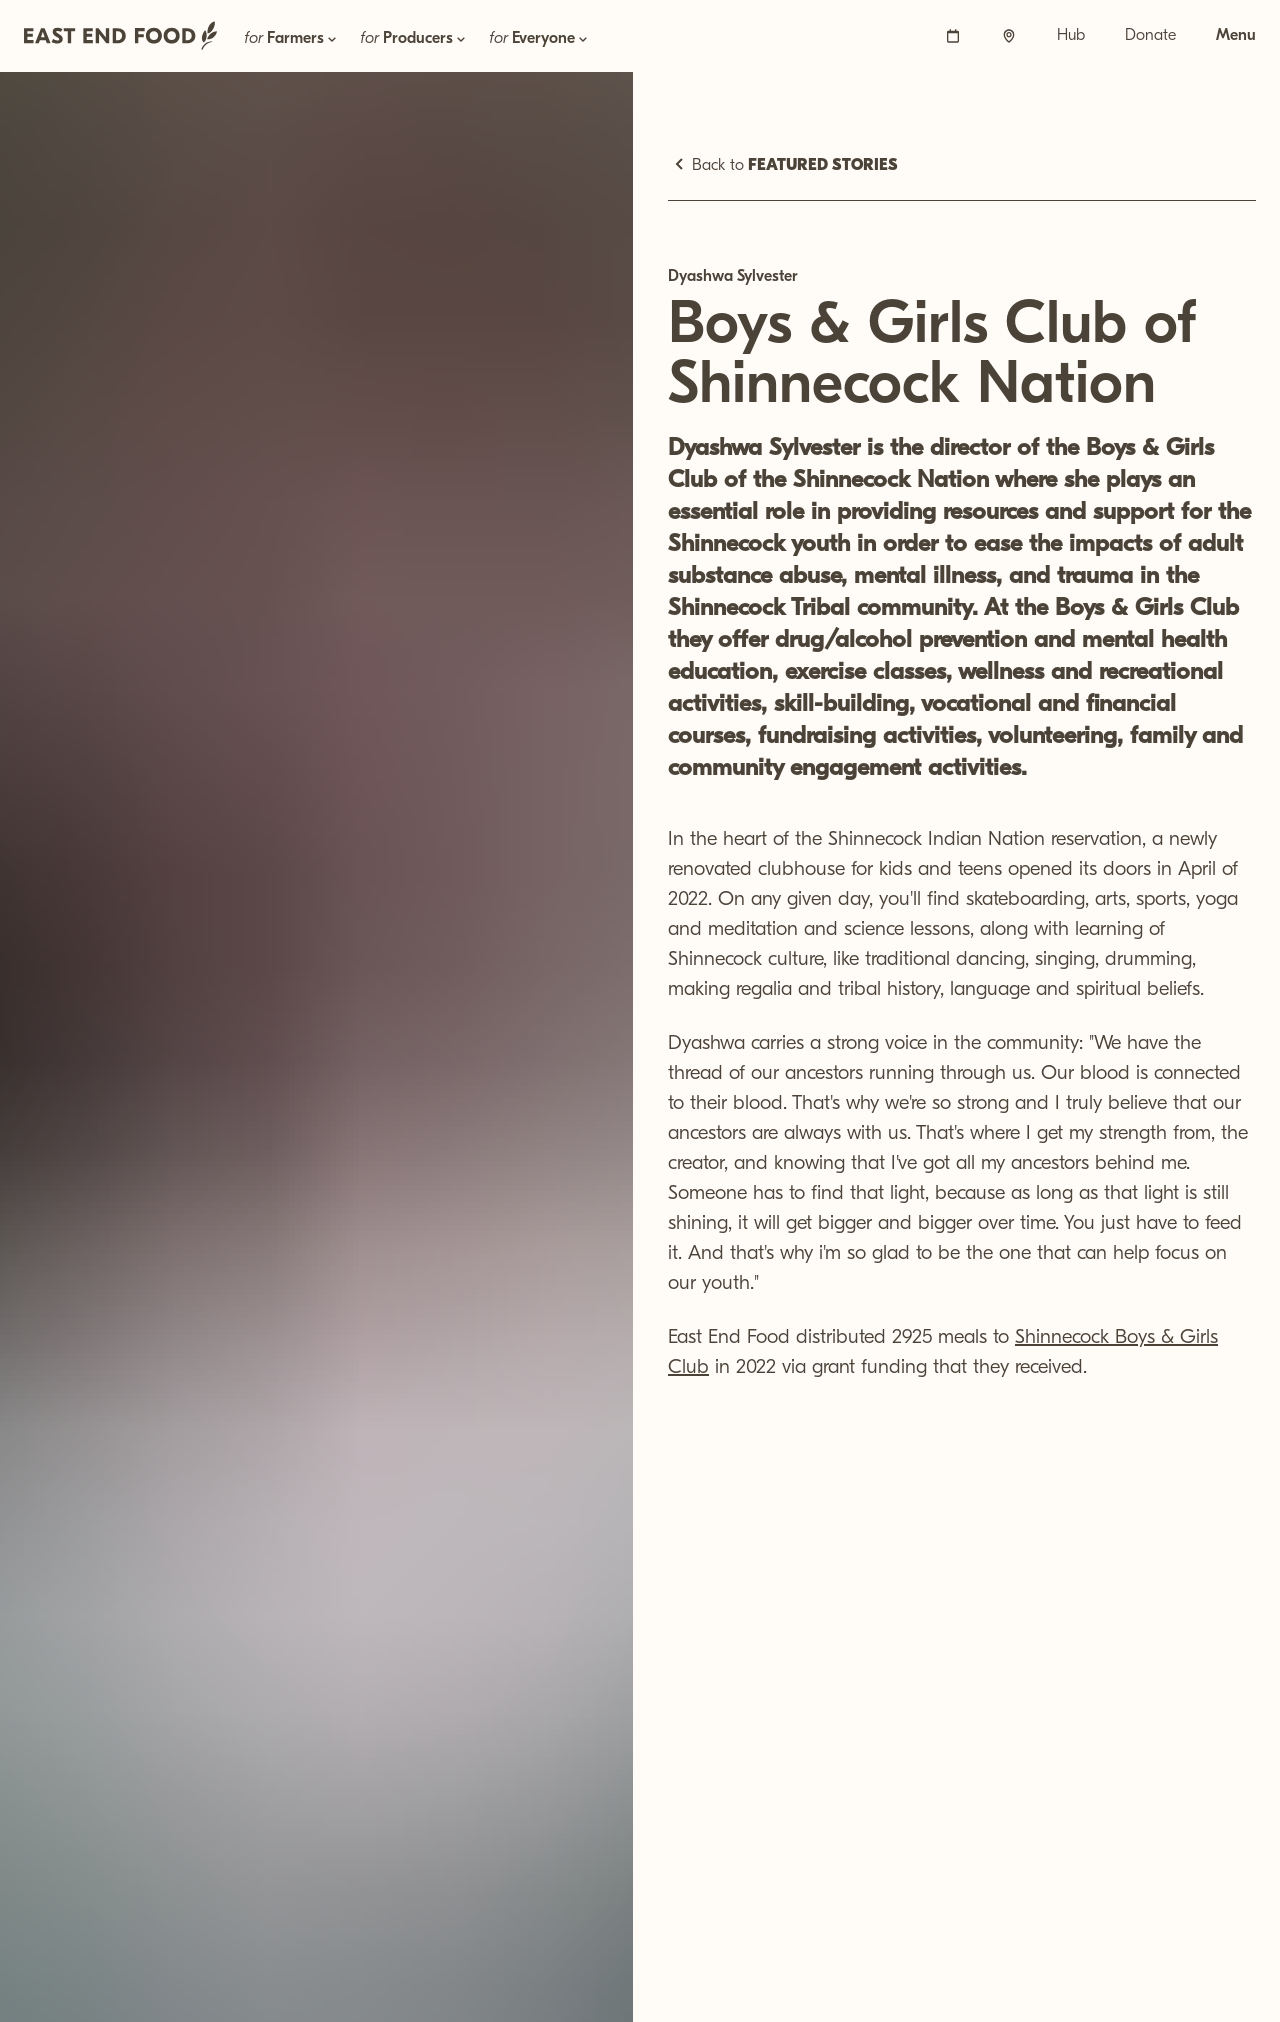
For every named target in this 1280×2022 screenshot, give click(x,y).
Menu (1236, 36)
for (292, 39)
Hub (1071, 36)
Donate (1150, 36)
